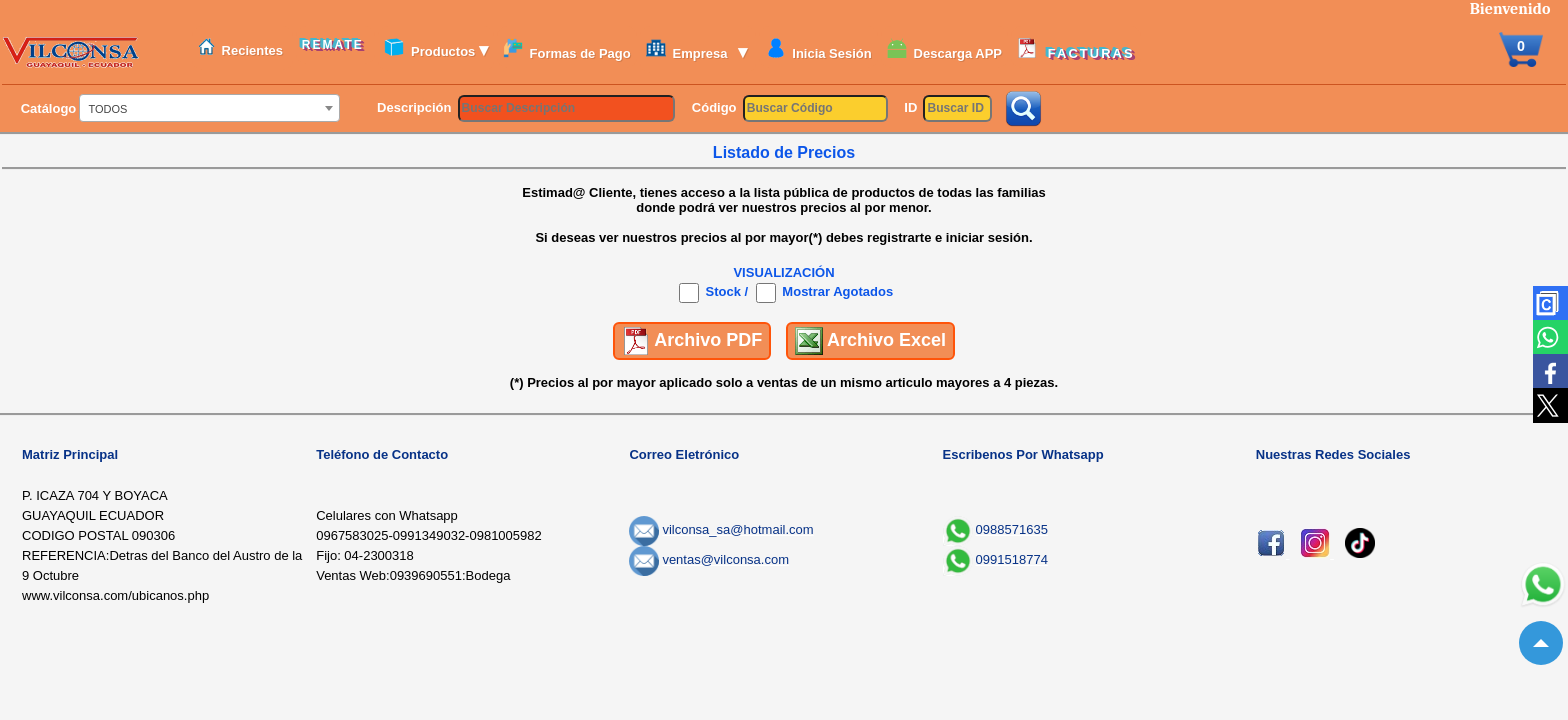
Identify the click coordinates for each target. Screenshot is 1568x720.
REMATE (336, 45)
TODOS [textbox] (107, 109)
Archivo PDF (692, 341)
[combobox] (209, 108)
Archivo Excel (870, 341)
